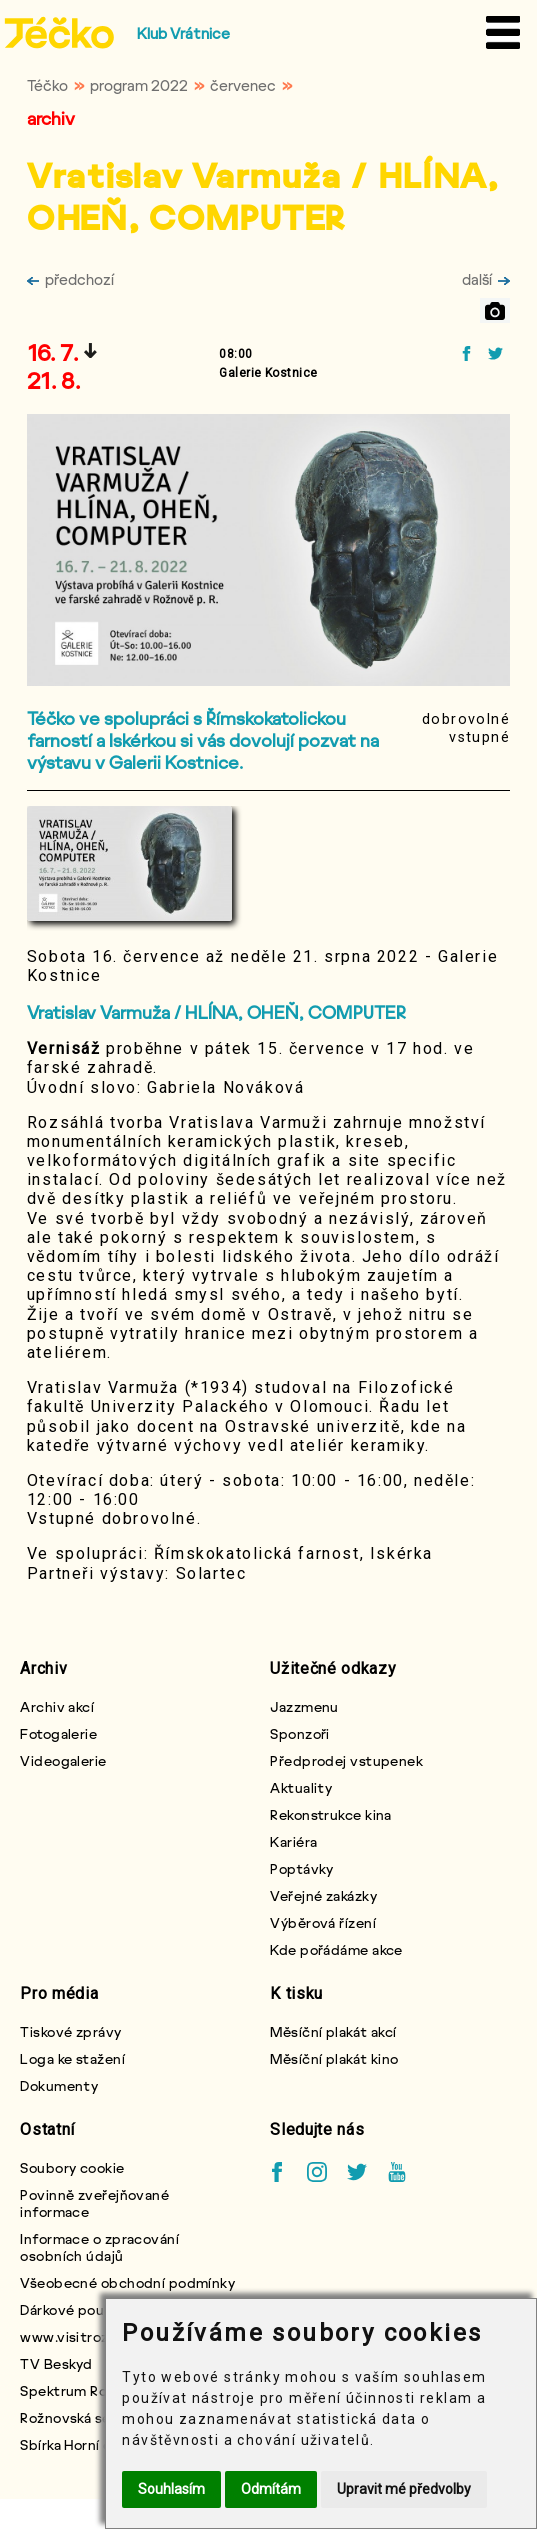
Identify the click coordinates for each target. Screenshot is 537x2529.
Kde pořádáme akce (336, 1949)
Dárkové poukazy (76, 2309)
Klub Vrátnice (183, 33)
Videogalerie (63, 1760)
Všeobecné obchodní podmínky (127, 2282)
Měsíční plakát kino (334, 2058)
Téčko (47, 85)
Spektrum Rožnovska (90, 2390)
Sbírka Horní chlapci (86, 2444)
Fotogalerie (58, 1733)
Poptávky (302, 1868)
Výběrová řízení (323, 1922)
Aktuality (301, 1787)
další (486, 279)
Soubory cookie (72, 2167)
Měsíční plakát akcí (333, 2031)
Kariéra (293, 1841)
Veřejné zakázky (323, 1895)
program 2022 (139, 85)
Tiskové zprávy (70, 2031)
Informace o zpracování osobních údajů (99, 2247)
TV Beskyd (56, 2363)
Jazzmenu (304, 1706)
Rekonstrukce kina (330, 1814)
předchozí (70, 279)
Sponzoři (300, 1733)
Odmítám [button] (271, 2489)
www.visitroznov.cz (86, 2336)
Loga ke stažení (72, 2058)
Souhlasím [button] (171, 2489)
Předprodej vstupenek (346, 1760)
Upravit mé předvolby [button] (404, 2489)
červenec (243, 85)
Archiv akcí (57, 1706)
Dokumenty (59, 2085)
